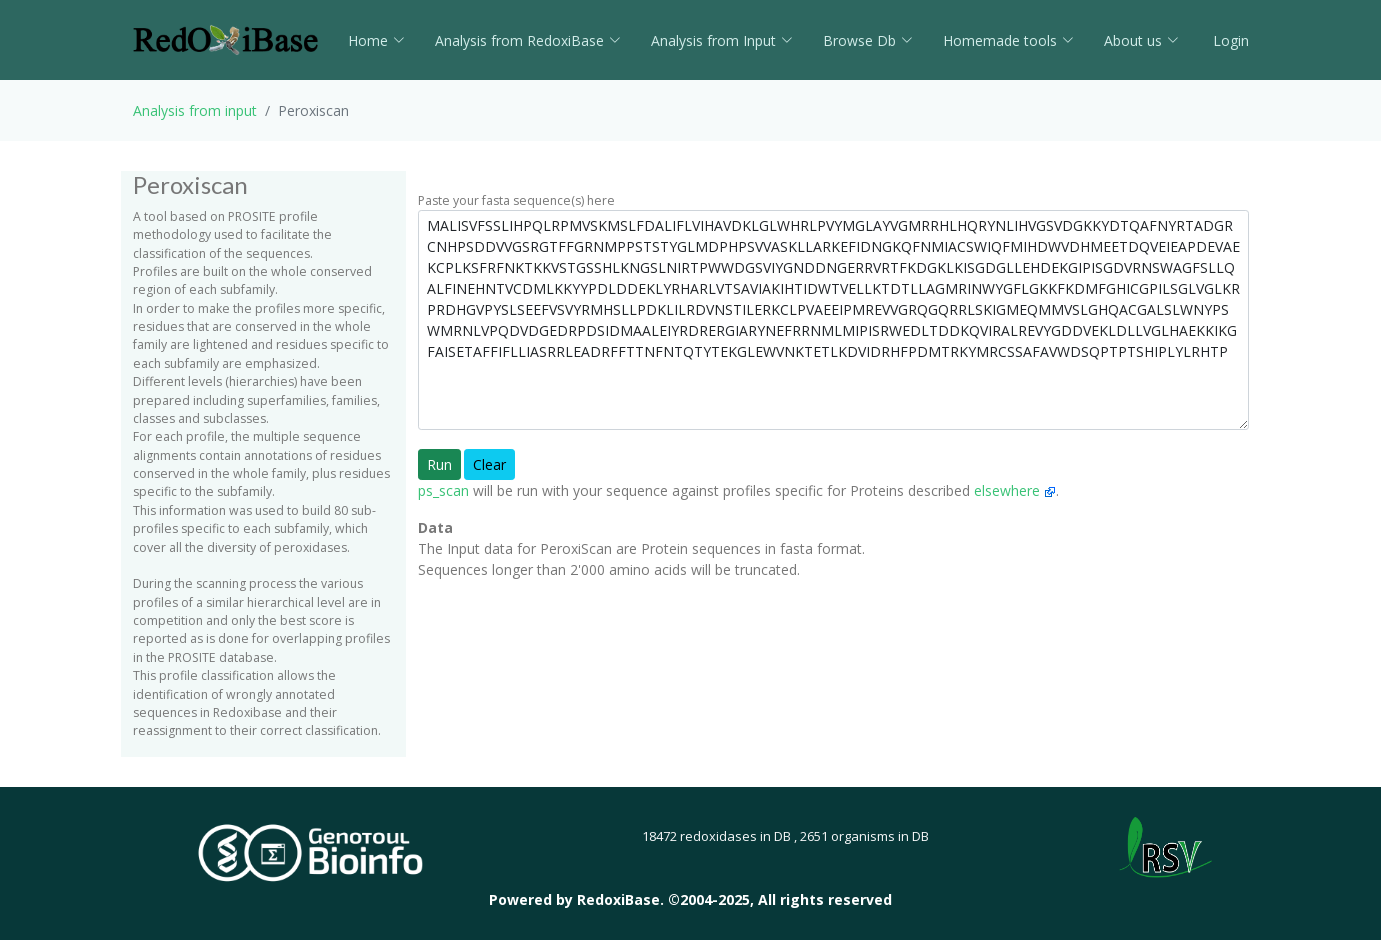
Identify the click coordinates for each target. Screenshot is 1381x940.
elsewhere (1015, 490)
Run (439, 464)
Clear (489, 464)
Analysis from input (195, 110)
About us (1141, 40)
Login (1229, 40)
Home (376, 40)
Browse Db (868, 40)
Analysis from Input (722, 40)
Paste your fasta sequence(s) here (516, 200)
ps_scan (443, 490)
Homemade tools (1008, 40)
